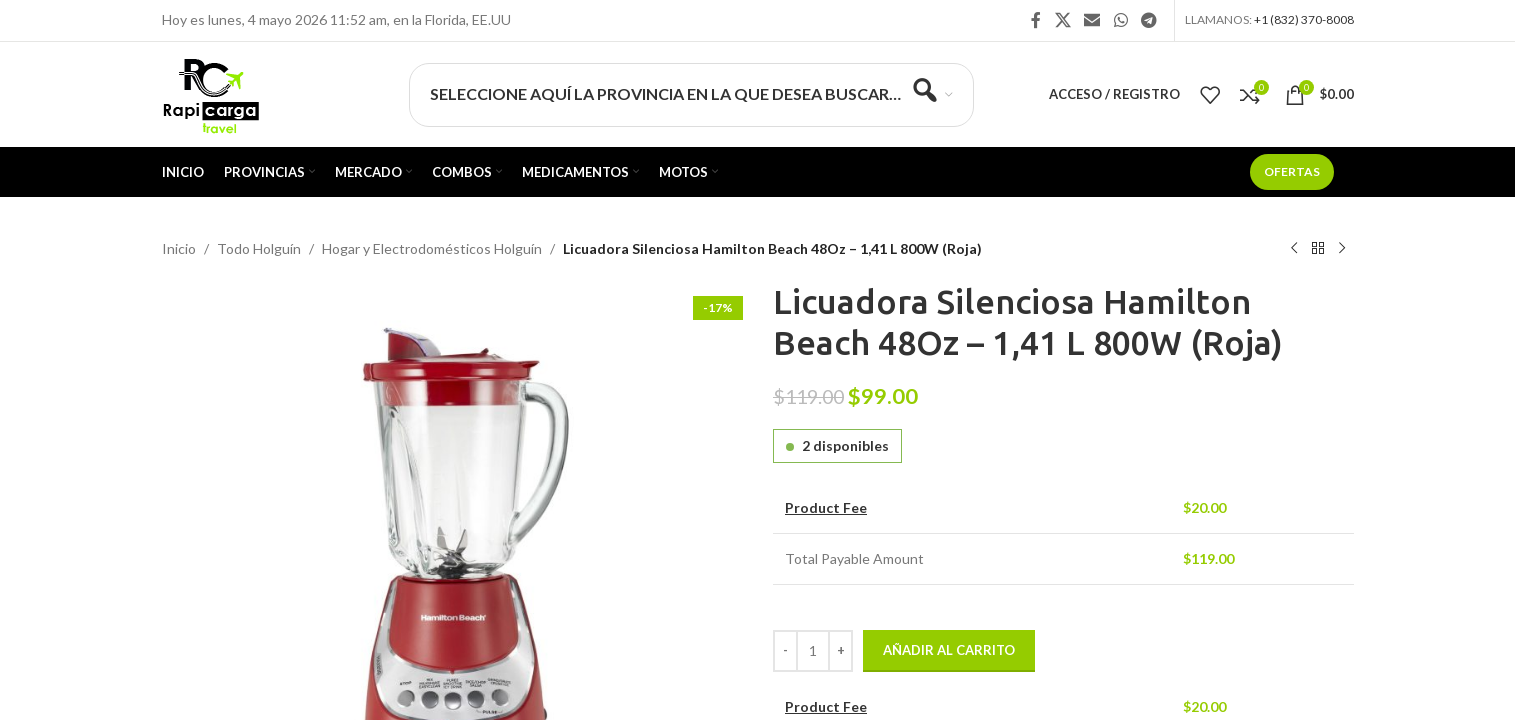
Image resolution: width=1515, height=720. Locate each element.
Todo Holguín (259, 248)
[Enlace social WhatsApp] (1120, 20)
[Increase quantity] (840, 651)
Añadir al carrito (949, 650)
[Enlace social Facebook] (1036, 20)
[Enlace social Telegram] (1148, 20)
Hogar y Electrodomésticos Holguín (432, 248)
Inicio (179, 248)
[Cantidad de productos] (813, 651)
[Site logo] (210, 92)
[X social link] (1062, 20)
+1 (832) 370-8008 (1304, 19)
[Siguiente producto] (1342, 249)
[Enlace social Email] (1092, 20)
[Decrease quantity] (785, 651)
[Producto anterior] (1294, 249)
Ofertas (1292, 171)
